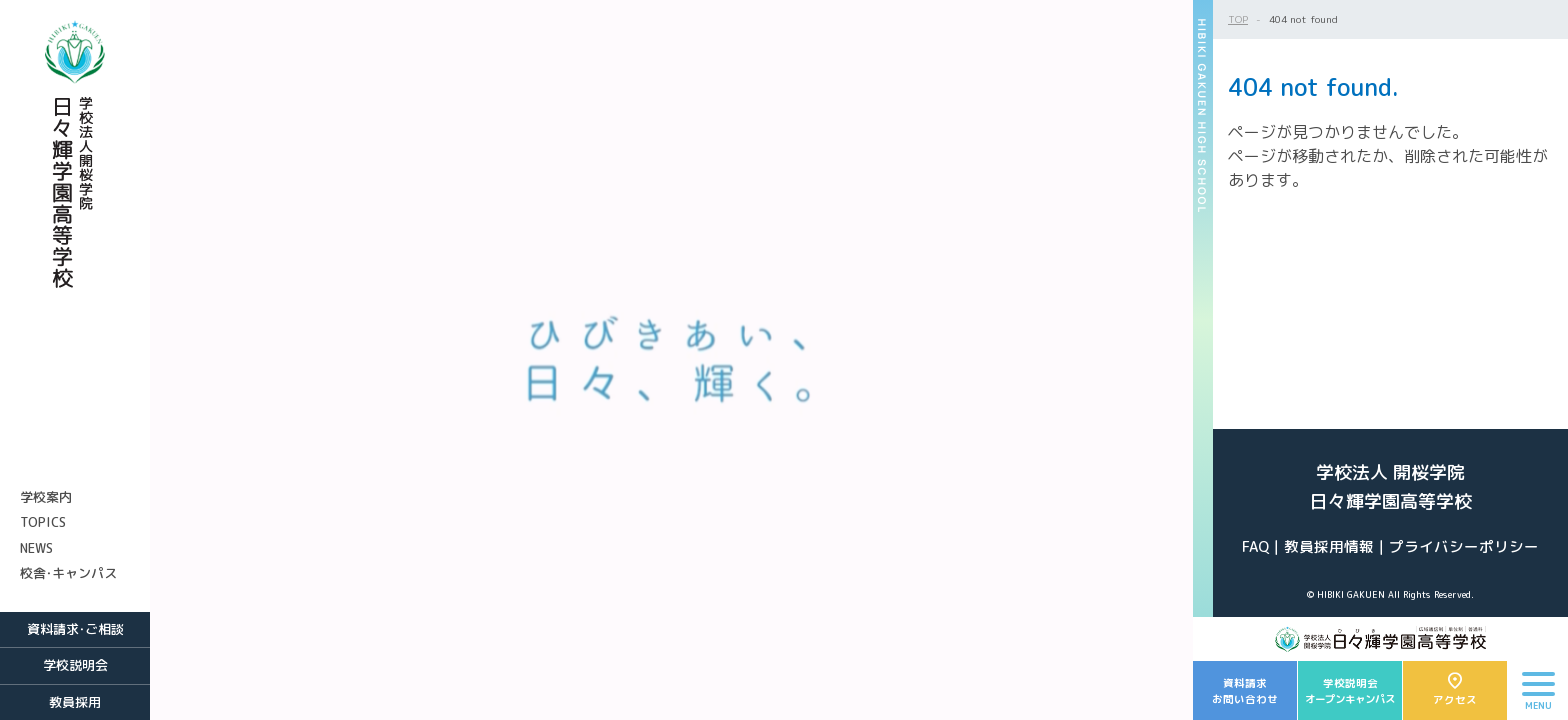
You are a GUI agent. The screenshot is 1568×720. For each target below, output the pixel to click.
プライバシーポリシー (1464, 546)
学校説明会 (75, 665)
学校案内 (46, 497)
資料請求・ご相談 (75, 629)
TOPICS (43, 522)
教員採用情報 (1329, 546)
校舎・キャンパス (68, 573)
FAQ (1255, 546)
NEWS (36, 548)
